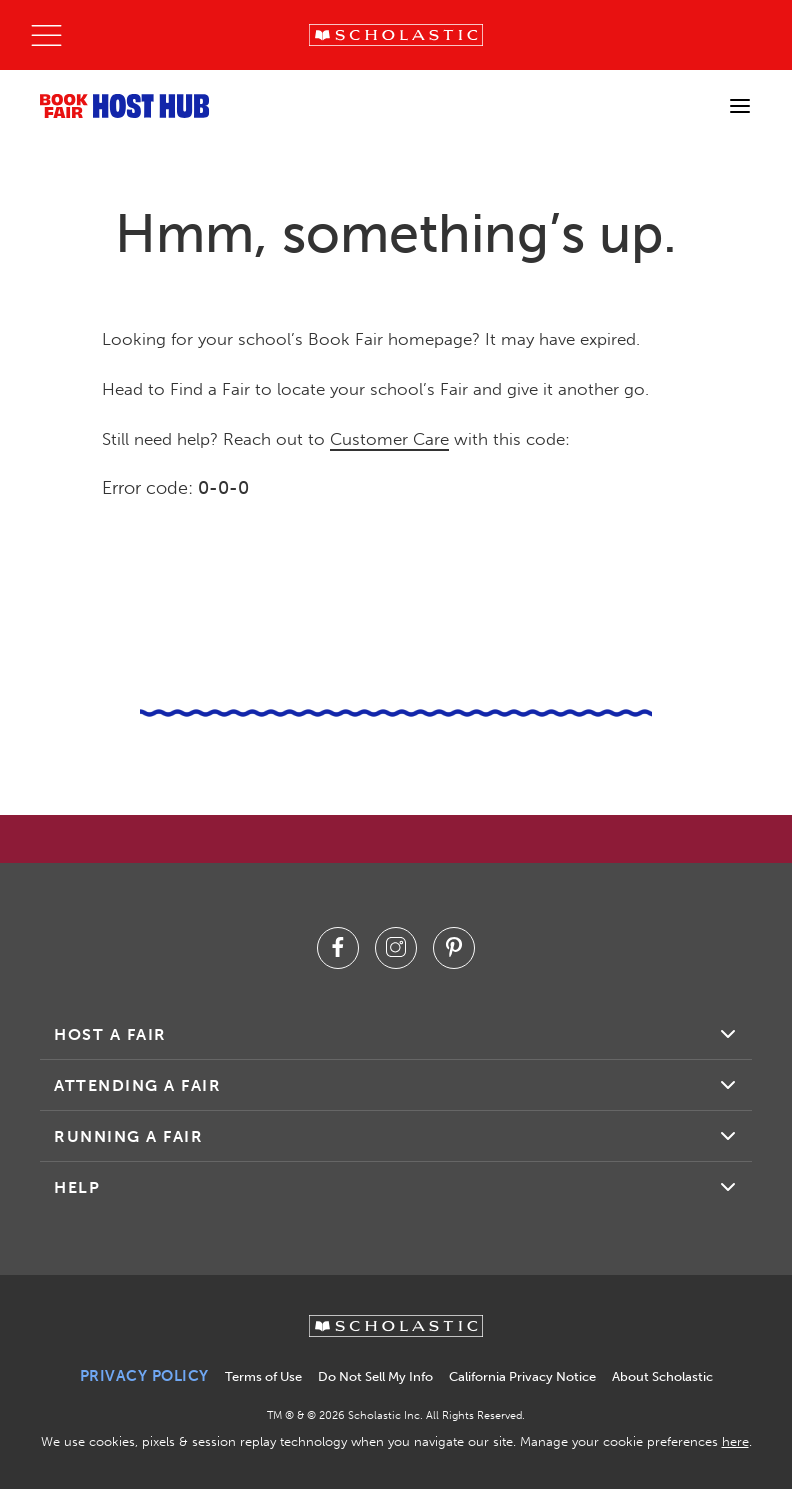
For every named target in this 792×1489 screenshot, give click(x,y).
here (735, 1441)
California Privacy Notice (522, 1376)
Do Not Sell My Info (375, 1376)
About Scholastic (662, 1376)
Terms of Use (263, 1376)
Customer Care (389, 439)
